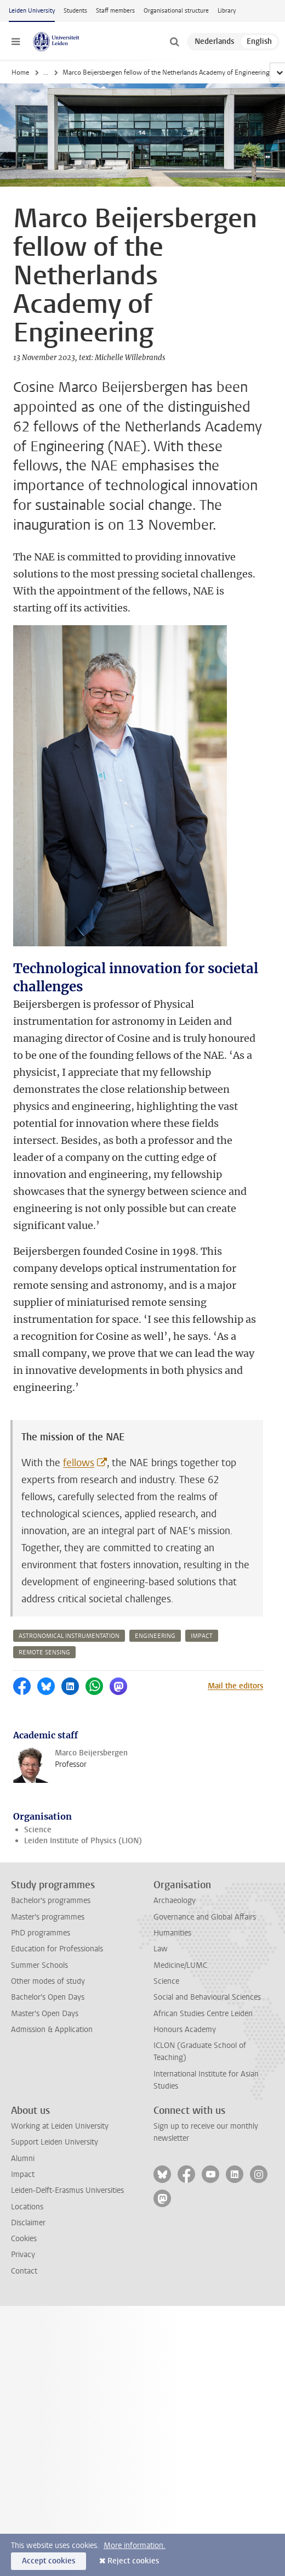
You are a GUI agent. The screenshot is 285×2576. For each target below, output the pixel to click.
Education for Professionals (57, 1949)
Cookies (24, 2238)
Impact (23, 2174)
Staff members (115, 11)
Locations (27, 2207)
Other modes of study (48, 1981)
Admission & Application (52, 2029)
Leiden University (32, 11)
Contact (24, 2271)
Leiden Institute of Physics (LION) (83, 1841)
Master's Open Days (44, 2013)
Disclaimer (28, 2223)
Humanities (172, 1933)
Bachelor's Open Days (47, 1997)
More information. (135, 2545)
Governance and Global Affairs (204, 1917)
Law (160, 1949)
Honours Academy (184, 2029)
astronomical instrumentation (69, 1636)
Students (75, 11)
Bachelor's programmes (50, 1900)
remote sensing (44, 1652)
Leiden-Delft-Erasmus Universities (67, 2190)
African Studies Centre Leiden (203, 2013)
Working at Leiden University (60, 2126)
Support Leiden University (54, 2142)
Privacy (23, 2254)
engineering (155, 1636)
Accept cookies (48, 2561)
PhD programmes (40, 1933)
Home (20, 72)
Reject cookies (133, 2561)
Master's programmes (47, 1917)
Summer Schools (39, 1965)
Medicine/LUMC (180, 1965)
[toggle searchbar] (174, 41)
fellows (78, 1462)
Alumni (23, 2158)
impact (202, 1636)
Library (227, 11)
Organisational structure (176, 11)
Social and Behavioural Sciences (207, 1997)
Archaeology (174, 1900)
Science (38, 1830)
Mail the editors (235, 1686)
